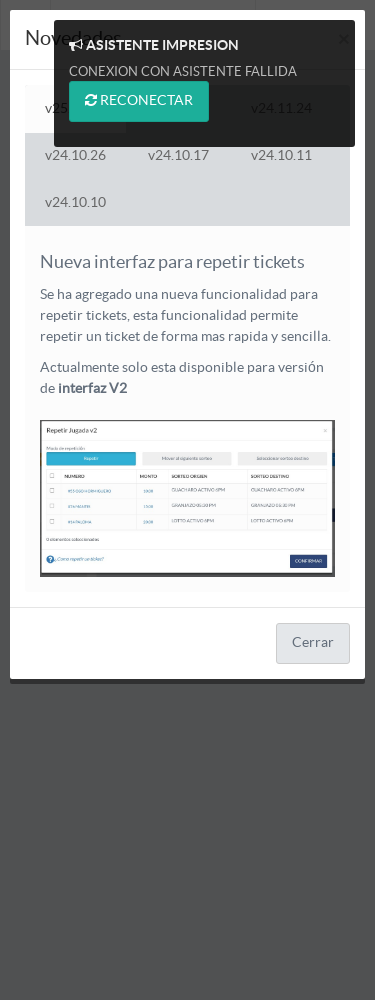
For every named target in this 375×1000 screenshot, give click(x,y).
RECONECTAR (139, 100)
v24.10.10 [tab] (75, 203)
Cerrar (313, 643)
